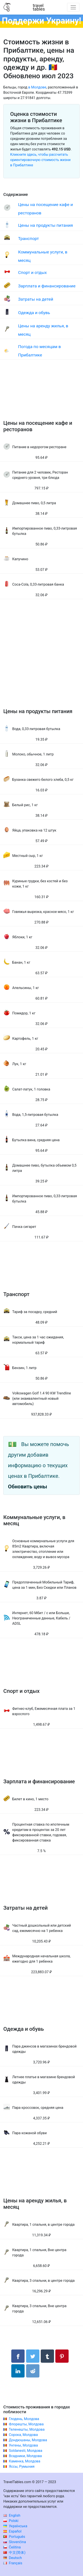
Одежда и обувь (34, 312)
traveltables (39, 7)
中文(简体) (14, 2552)
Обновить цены (27, 1487)
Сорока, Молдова (23, 2435)
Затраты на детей (35, 299)
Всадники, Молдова (25, 2456)
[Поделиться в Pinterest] (62, 2356)
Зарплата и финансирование (46, 286)
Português (14, 2537)
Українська (15, 2526)
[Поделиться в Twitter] (32, 2356)
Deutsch (12, 2558)
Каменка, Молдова (24, 2461)
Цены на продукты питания (45, 225)
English (11, 2515)
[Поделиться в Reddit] (32, 2370)
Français (12, 2563)
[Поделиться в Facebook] (18, 2356)
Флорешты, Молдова (26, 2424)
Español (12, 2531)
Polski (10, 2521)
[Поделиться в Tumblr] (47, 2356)
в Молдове (37, 87)
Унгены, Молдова (23, 2445)
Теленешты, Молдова (27, 2429)
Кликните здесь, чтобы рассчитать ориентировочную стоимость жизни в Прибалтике (40, 159)
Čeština (12, 2547)
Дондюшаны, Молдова (28, 2440)
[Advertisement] (41, 394)
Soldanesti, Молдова (25, 2451)
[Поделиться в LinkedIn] (18, 2370)
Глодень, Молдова (24, 2419)
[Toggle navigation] (73, 7)
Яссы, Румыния (22, 2466)
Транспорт (28, 238)
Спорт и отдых (32, 272)
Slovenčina (14, 2542)
